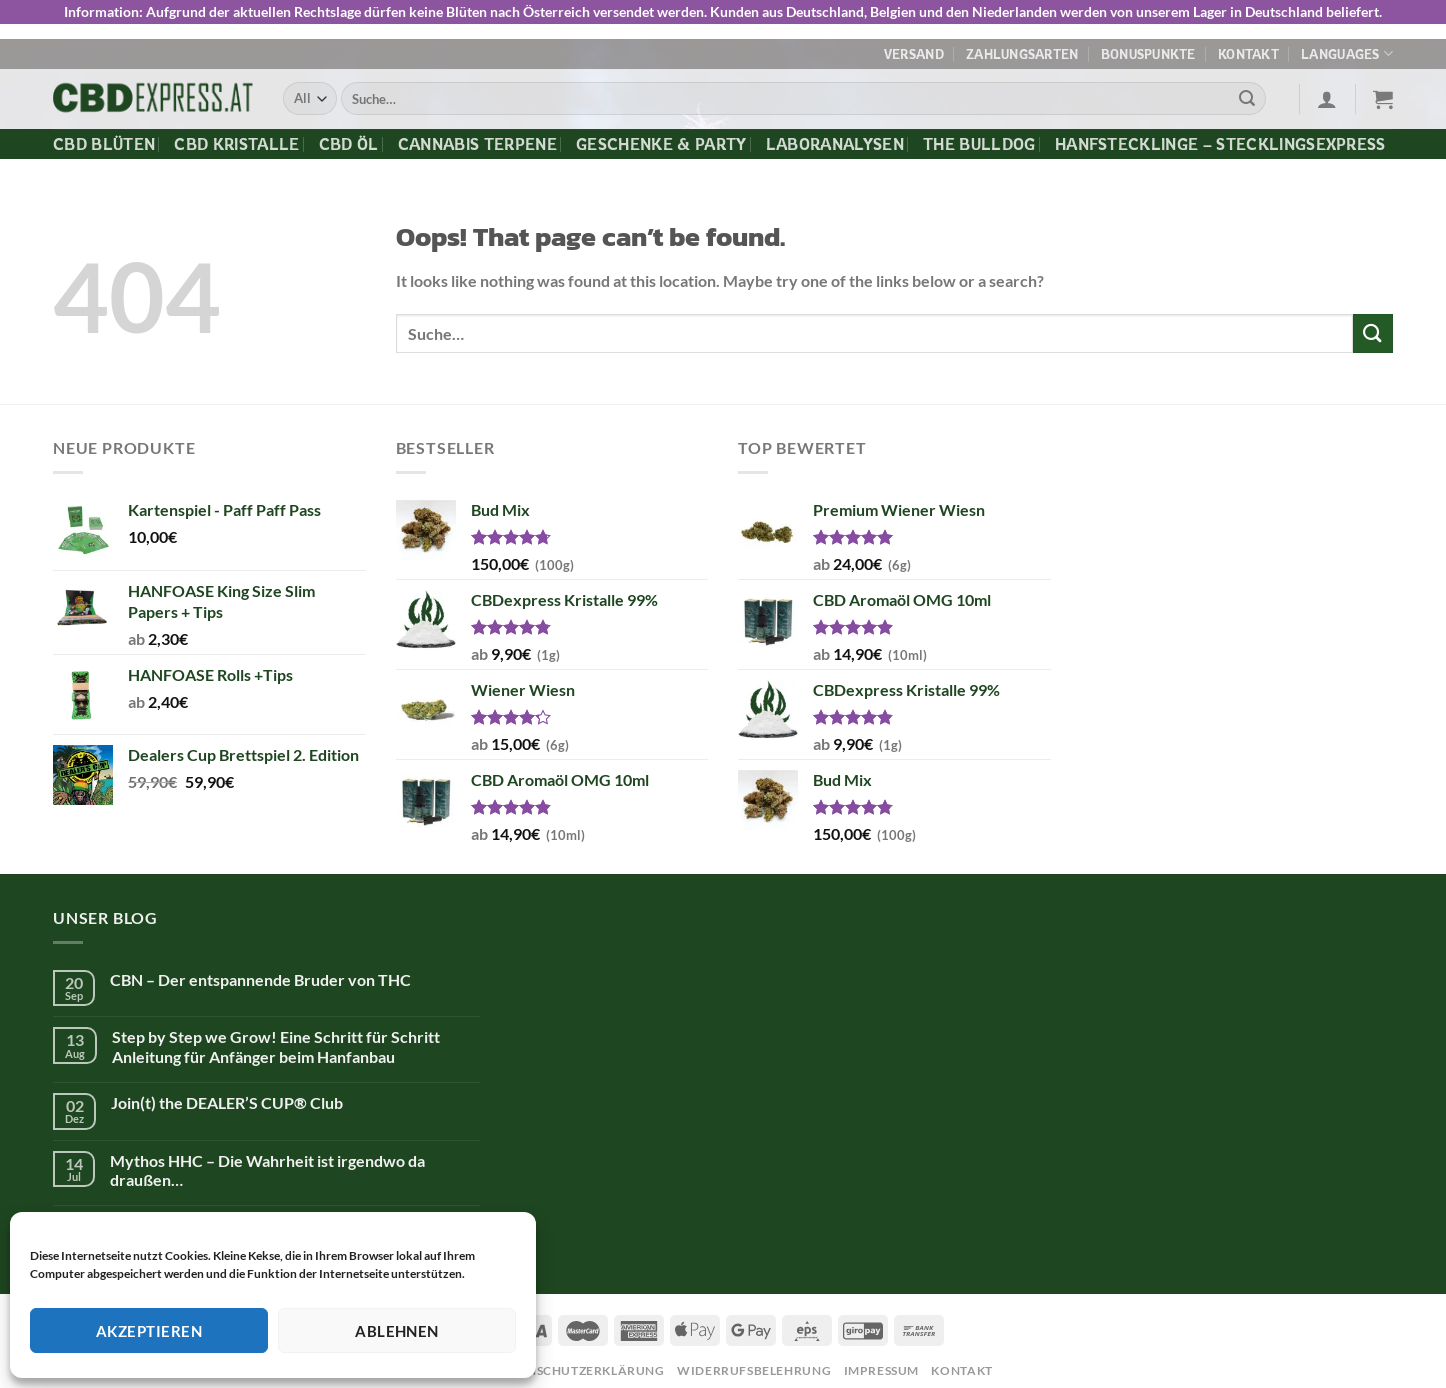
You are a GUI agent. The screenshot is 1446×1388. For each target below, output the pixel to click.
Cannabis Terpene (477, 137)
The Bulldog (979, 137)
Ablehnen (397, 1331)
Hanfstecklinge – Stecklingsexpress (1220, 137)
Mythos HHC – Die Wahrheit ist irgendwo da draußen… (267, 1163)
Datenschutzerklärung (578, 1363)
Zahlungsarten (1022, 47)
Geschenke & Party (661, 137)
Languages (1347, 47)
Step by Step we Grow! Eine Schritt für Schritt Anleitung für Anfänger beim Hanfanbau (276, 1040)
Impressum (882, 1363)
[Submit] (1247, 92)
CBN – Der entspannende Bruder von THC (260, 972)
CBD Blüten (104, 137)
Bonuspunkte (1148, 47)
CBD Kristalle (236, 137)
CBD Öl (349, 137)
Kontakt (1248, 47)
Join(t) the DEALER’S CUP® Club (227, 1095)
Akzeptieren (149, 1331)
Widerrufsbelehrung (754, 1363)
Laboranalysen (835, 137)
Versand (914, 47)
